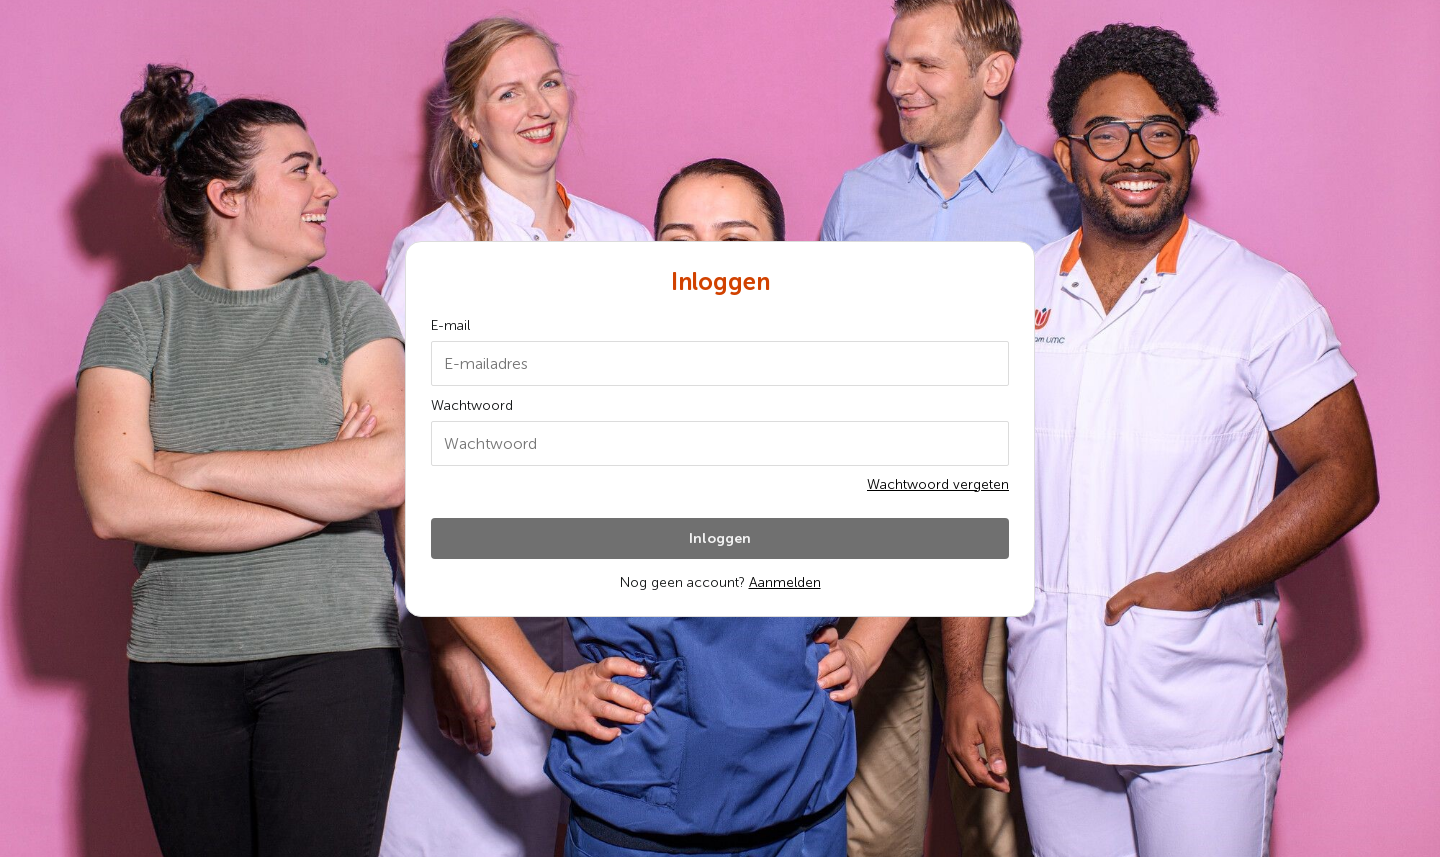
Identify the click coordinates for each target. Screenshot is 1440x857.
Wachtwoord (472, 405)
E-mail (450, 325)
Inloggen (720, 538)
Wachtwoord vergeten (938, 484)
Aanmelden (785, 582)
